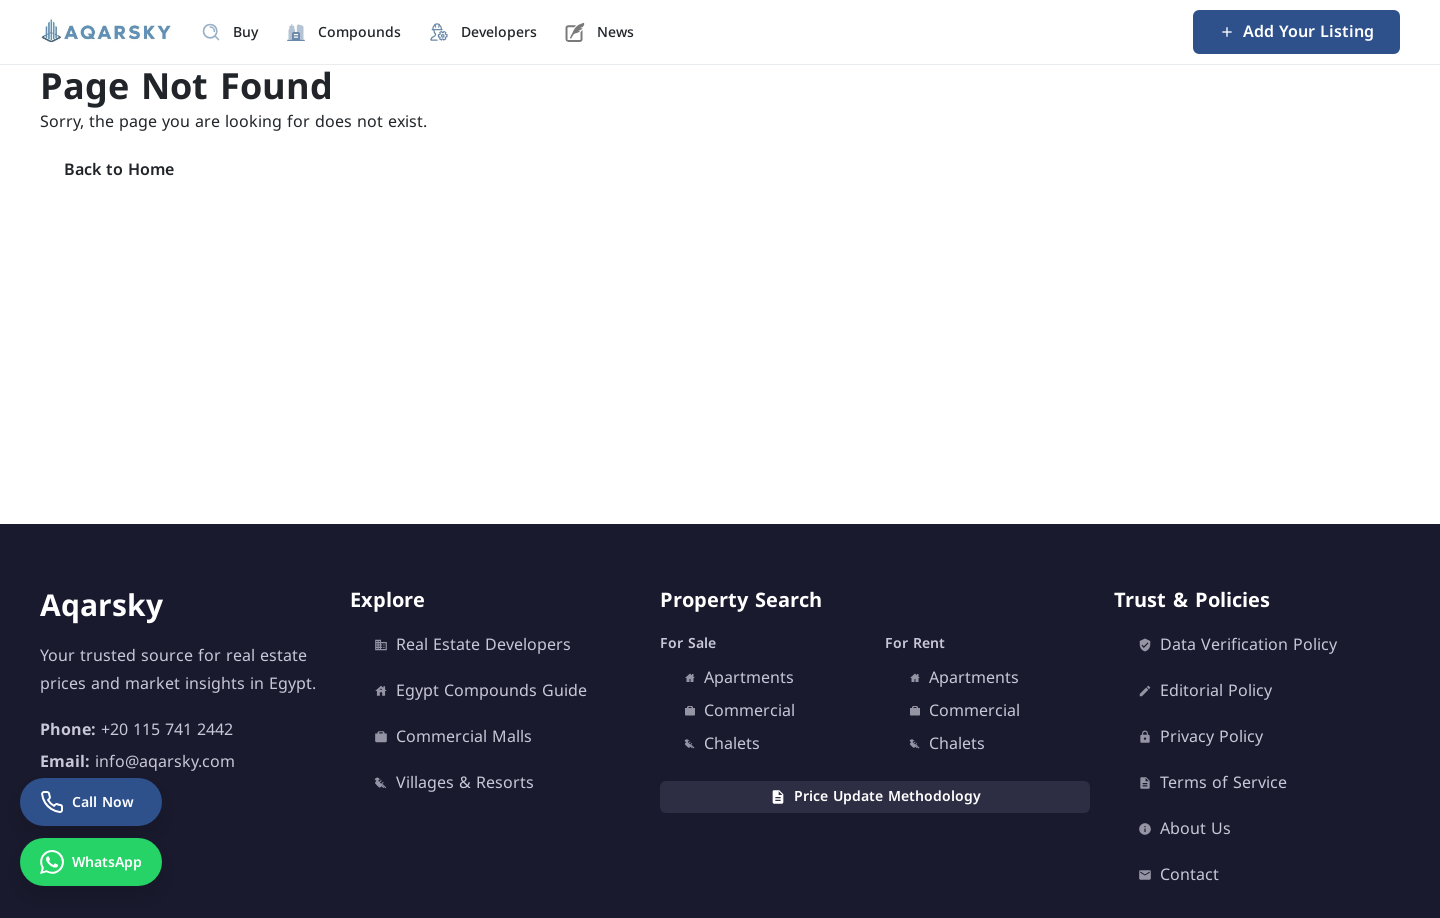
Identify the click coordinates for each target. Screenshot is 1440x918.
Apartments (739, 678)
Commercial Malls (453, 737)
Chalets (722, 744)
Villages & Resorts (454, 783)
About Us (1184, 829)
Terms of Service (1212, 783)
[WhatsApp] (91, 862)
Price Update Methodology (875, 796)
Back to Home (119, 169)
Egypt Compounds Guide (480, 691)
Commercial (739, 711)
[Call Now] (91, 802)
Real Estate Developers (472, 645)
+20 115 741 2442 (167, 729)
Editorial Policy (1205, 691)
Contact (1178, 875)
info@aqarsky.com (165, 761)
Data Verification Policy (1237, 645)
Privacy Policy (1200, 737)
